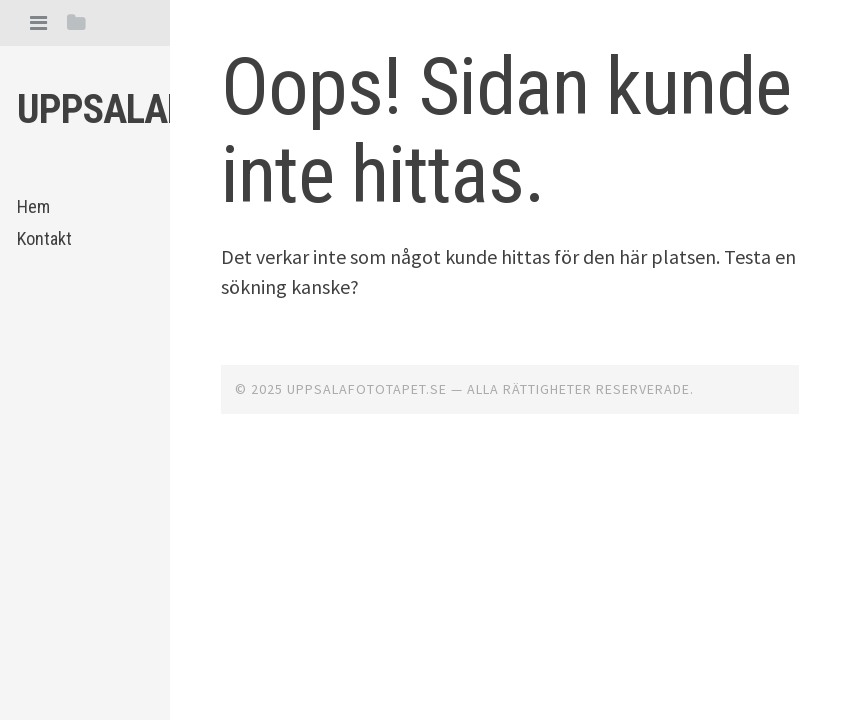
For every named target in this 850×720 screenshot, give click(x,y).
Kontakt (44, 238)
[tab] (38, 22)
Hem (33, 206)
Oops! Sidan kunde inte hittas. (506, 131)
